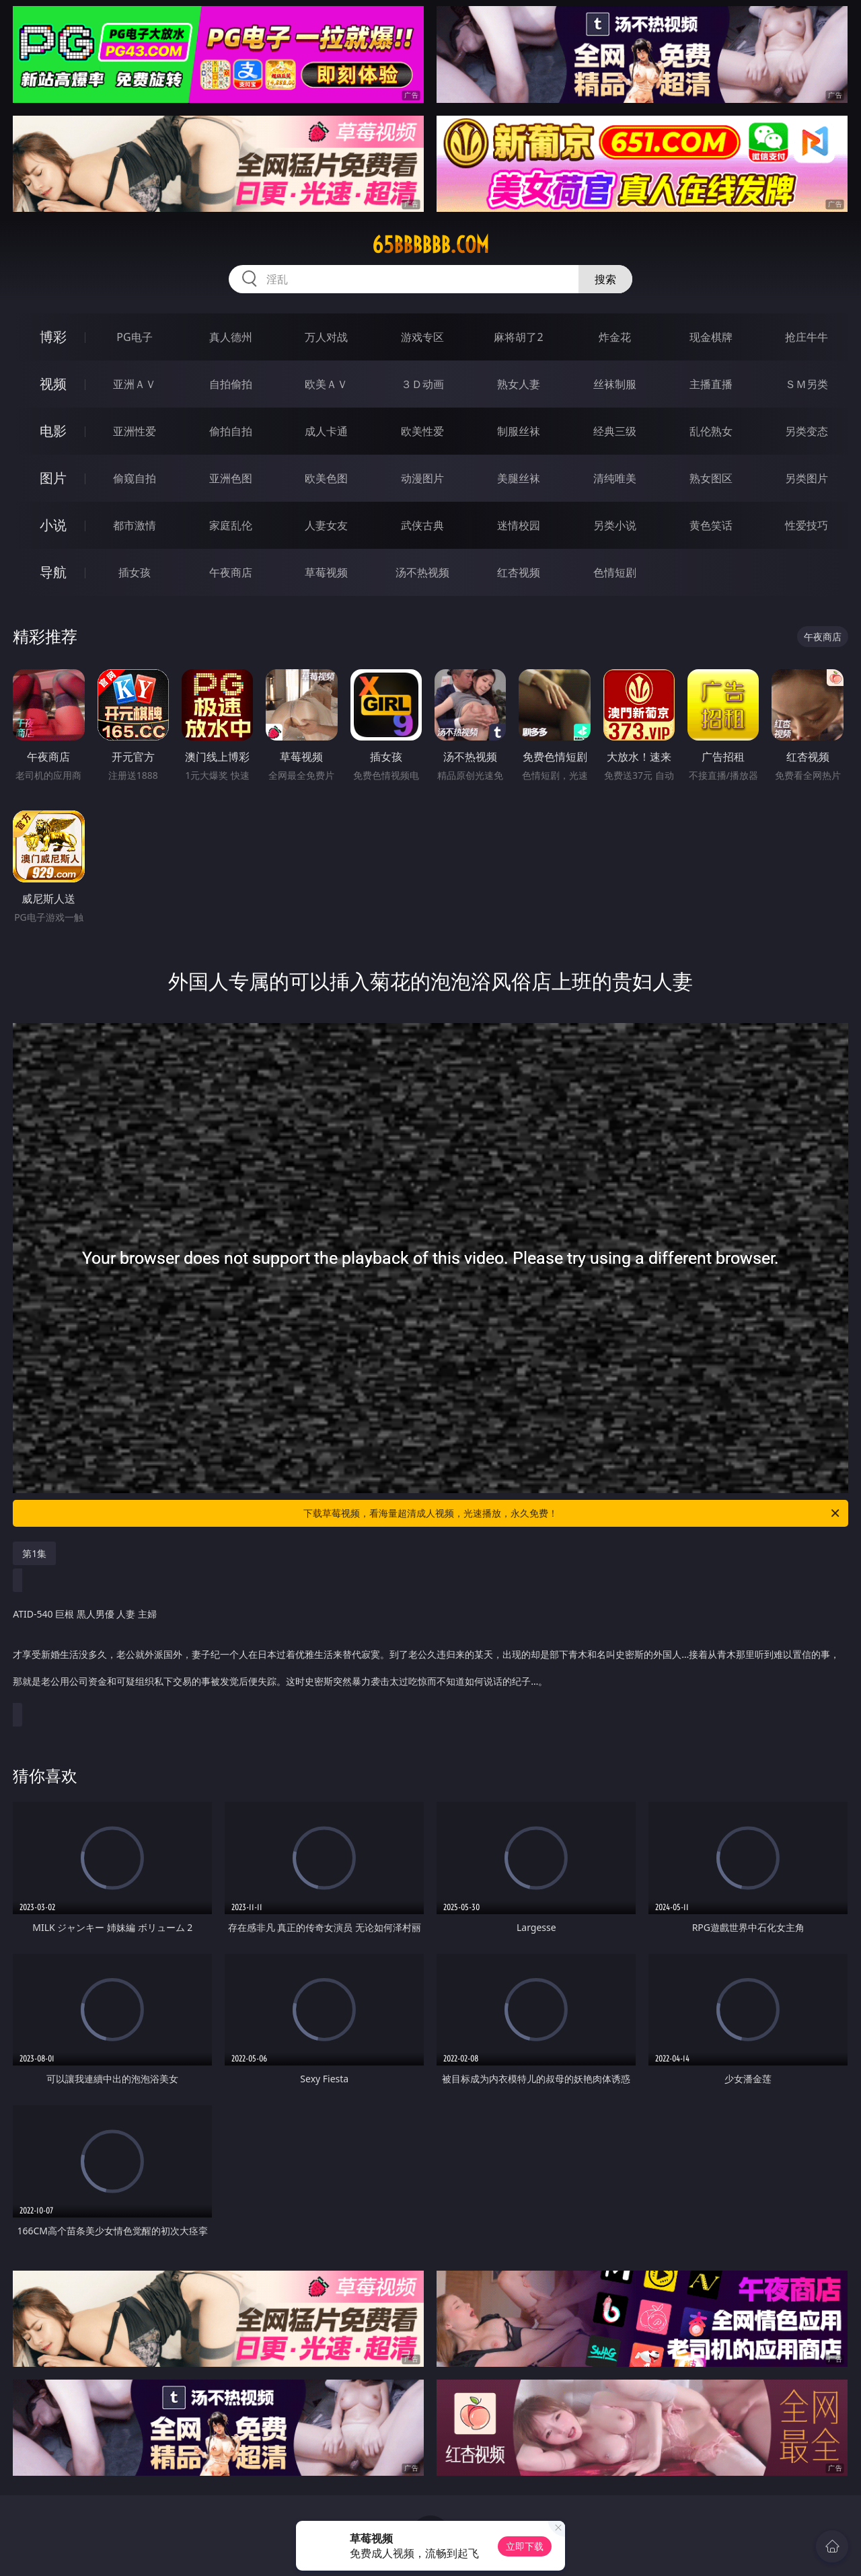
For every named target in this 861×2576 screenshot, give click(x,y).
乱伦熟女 (711, 431)
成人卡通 (326, 431)
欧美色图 (326, 478)
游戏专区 (422, 337)
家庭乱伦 (230, 525)
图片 (53, 478)
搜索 (605, 279)
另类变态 (806, 431)
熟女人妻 (518, 384)
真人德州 (230, 337)
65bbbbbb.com (430, 244)
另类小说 (614, 525)
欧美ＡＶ (326, 384)
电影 (53, 431)
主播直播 (711, 384)
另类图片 (806, 478)
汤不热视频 (422, 572)
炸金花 (615, 337)
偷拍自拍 (230, 431)
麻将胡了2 (518, 337)
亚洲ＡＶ (134, 384)
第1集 (34, 1553)
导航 (53, 572)
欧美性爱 (422, 431)
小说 (53, 525)
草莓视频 (326, 572)
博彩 (53, 337)
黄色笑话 (711, 525)
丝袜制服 (614, 384)
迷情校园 (518, 525)
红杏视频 (518, 572)
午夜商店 (230, 572)
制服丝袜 (518, 431)
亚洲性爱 (134, 431)
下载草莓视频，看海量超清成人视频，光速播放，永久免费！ (572, 1513)
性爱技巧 (806, 525)
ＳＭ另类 (806, 384)
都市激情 (134, 525)
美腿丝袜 (518, 478)
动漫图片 (422, 478)
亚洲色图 (230, 478)
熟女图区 (711, 478)
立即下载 (525, 2546)
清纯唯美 (614, 478)
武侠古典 (422, 525)
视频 (53, 384)
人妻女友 (326, 525)
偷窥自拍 (134, 478)
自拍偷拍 (230, 384)
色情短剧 (614, 572)
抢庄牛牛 (806, 337)
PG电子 (134, 337)
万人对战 (326, 337)
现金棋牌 (711, 337)
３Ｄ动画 (422, 384)
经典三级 (614, 431)
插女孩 (134, 572)
